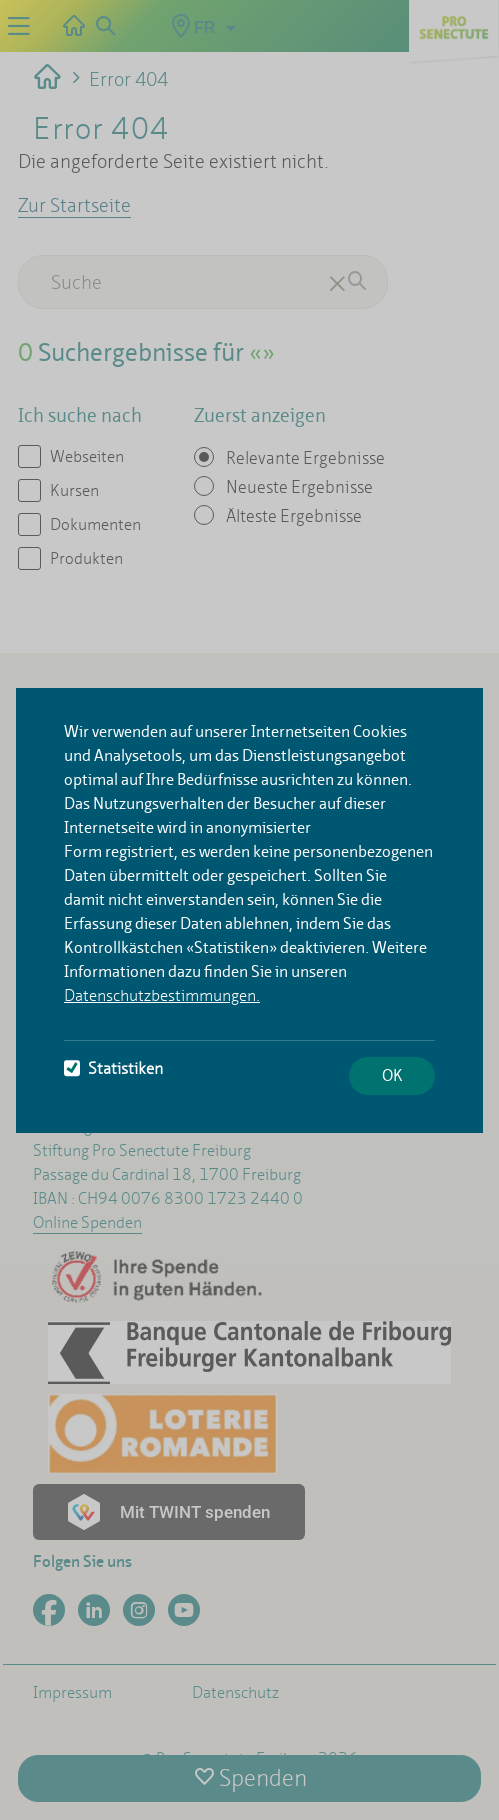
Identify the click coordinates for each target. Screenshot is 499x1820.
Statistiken (113, 1068)
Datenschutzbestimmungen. (162, 995)
